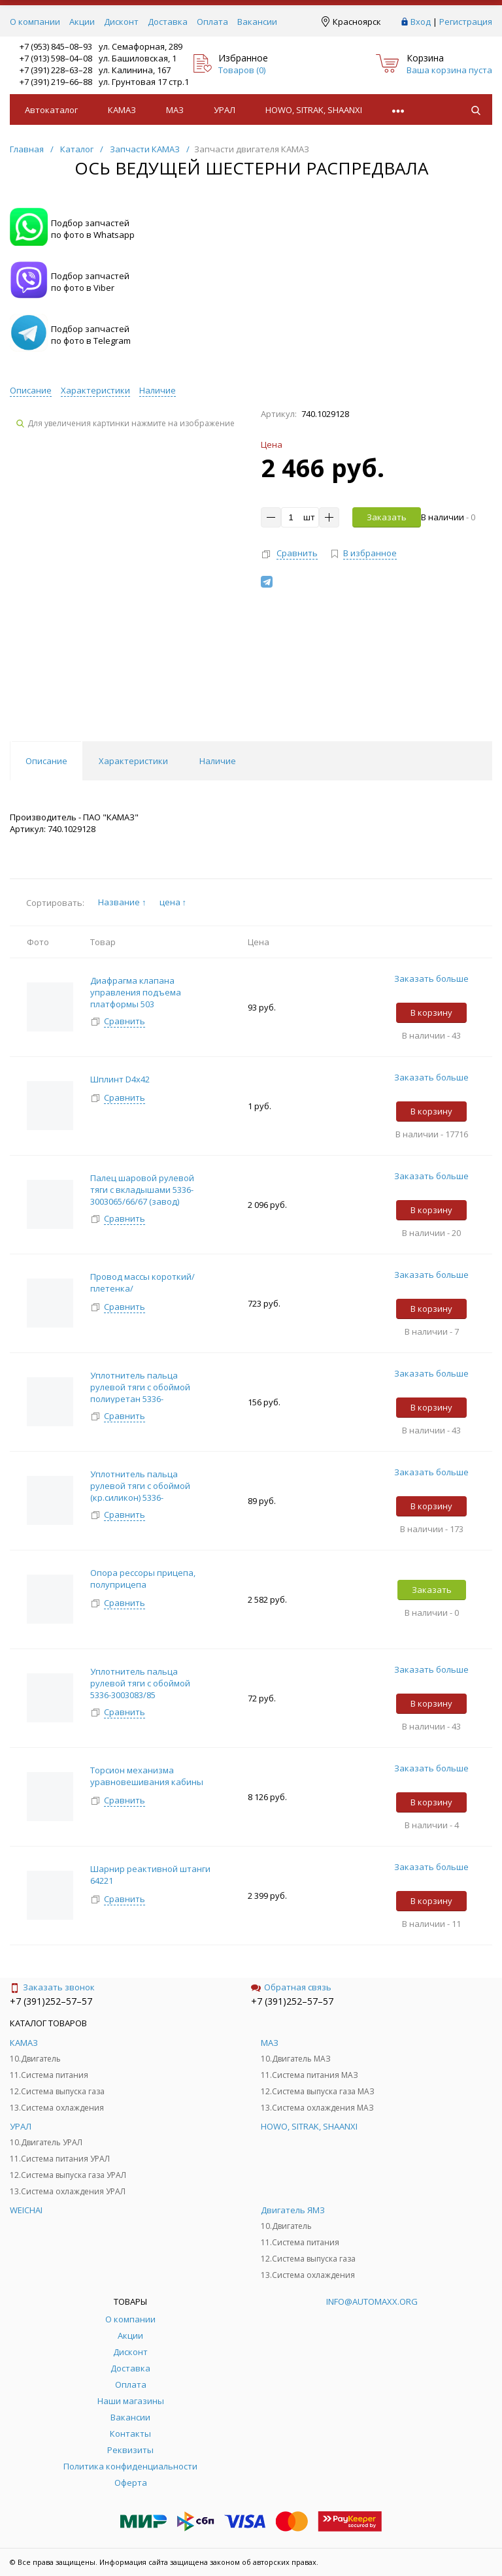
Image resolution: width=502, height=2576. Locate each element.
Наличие (157, 390)
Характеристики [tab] (133, 761)
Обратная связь (291, 1987)
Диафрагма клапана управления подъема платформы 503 (135, 992)
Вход (420, 21)
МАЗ (175, 110)
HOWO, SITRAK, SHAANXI (313, 110)
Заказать (387, 517)
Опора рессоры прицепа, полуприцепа (142, 1578)
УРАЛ (224, 110)
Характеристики (95, 390)
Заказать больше (431, 978)
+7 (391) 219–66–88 (56, 82)
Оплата (212, 21)
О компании (35, 21)
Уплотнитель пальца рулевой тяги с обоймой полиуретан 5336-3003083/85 (140, 1392)
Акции (82, 21)
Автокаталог (51, 110)
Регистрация (465, 21)
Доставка (168, 21)
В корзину (431, 1012)
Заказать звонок (52, 1987)
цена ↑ (173, 902)
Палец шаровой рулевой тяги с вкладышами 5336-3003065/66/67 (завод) (142, 1189)
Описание (31, 390)
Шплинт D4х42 (120, 1079)
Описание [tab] (46, 761)
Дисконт (121, 21)
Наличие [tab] (217, 761)
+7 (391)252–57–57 (51, 2001)
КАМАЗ (122, 110)
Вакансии (257, 21)
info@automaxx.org (372, 2301)
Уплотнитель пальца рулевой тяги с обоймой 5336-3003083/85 (140, 1683)
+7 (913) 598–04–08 (56, 58)
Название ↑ (122, 902)
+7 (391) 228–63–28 (56, 70)
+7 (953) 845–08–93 (56, 46)
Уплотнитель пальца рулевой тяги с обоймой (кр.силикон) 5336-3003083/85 (140, 1491)
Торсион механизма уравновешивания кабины (147, 1776)
